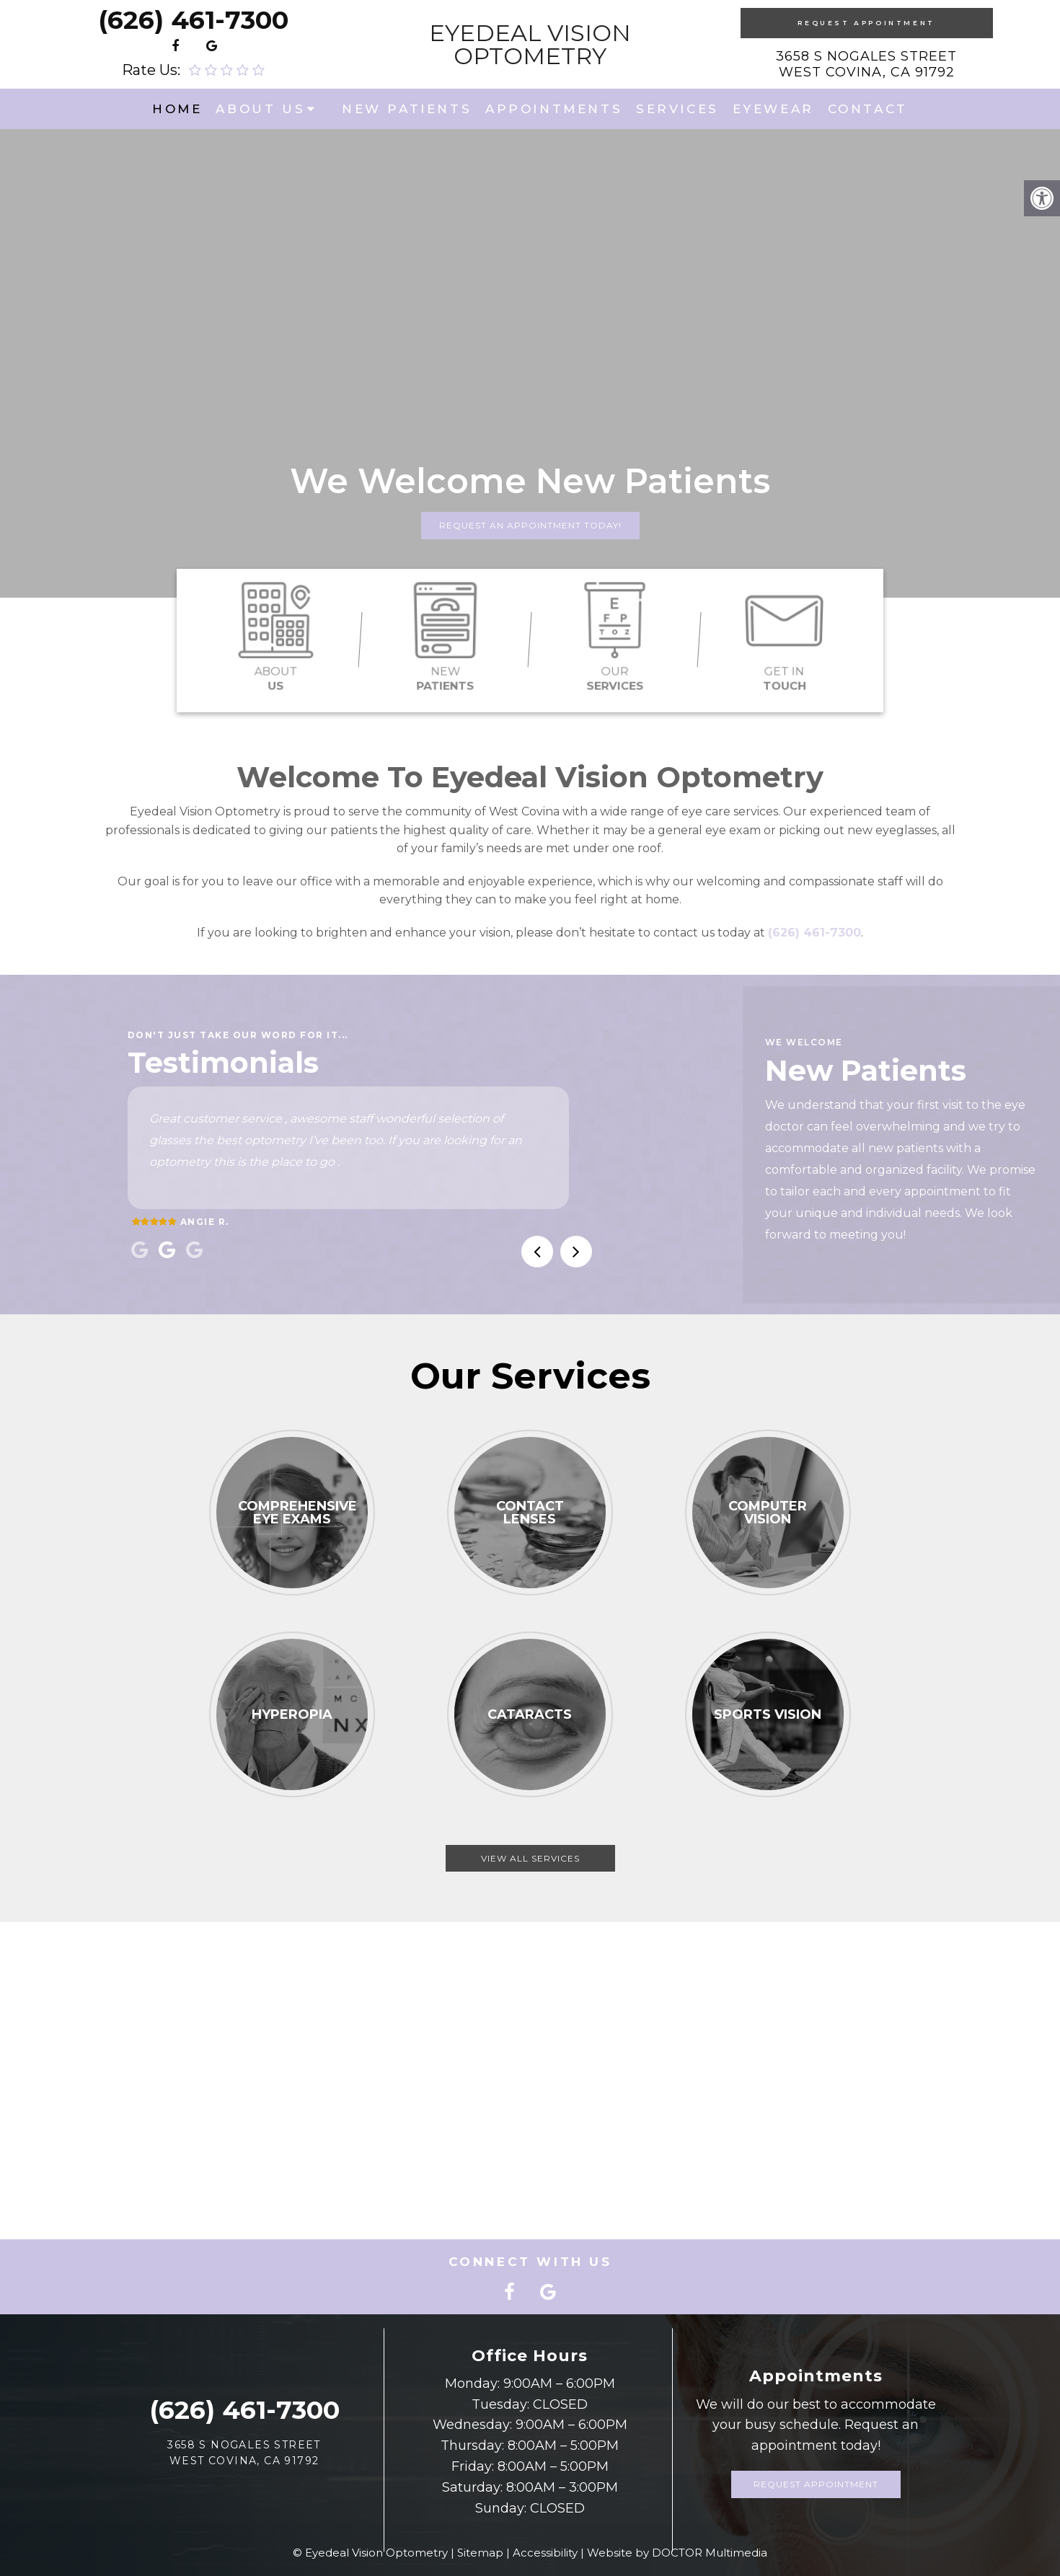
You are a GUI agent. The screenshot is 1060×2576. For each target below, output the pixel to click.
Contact (868, 109)
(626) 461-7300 (193, 19)
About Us (260, 109)
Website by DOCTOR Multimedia (677, 2552)
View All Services (530, 1858)
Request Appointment (866, 23)
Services (677, 109)
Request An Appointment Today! (530, 525)
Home (177, 109)
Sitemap (480, 2552)
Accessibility (545, 2552)
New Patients (407, 109)
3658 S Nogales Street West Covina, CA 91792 (866, 64)
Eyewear (773, 109)
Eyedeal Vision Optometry (530, 45)
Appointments (553, 109)
